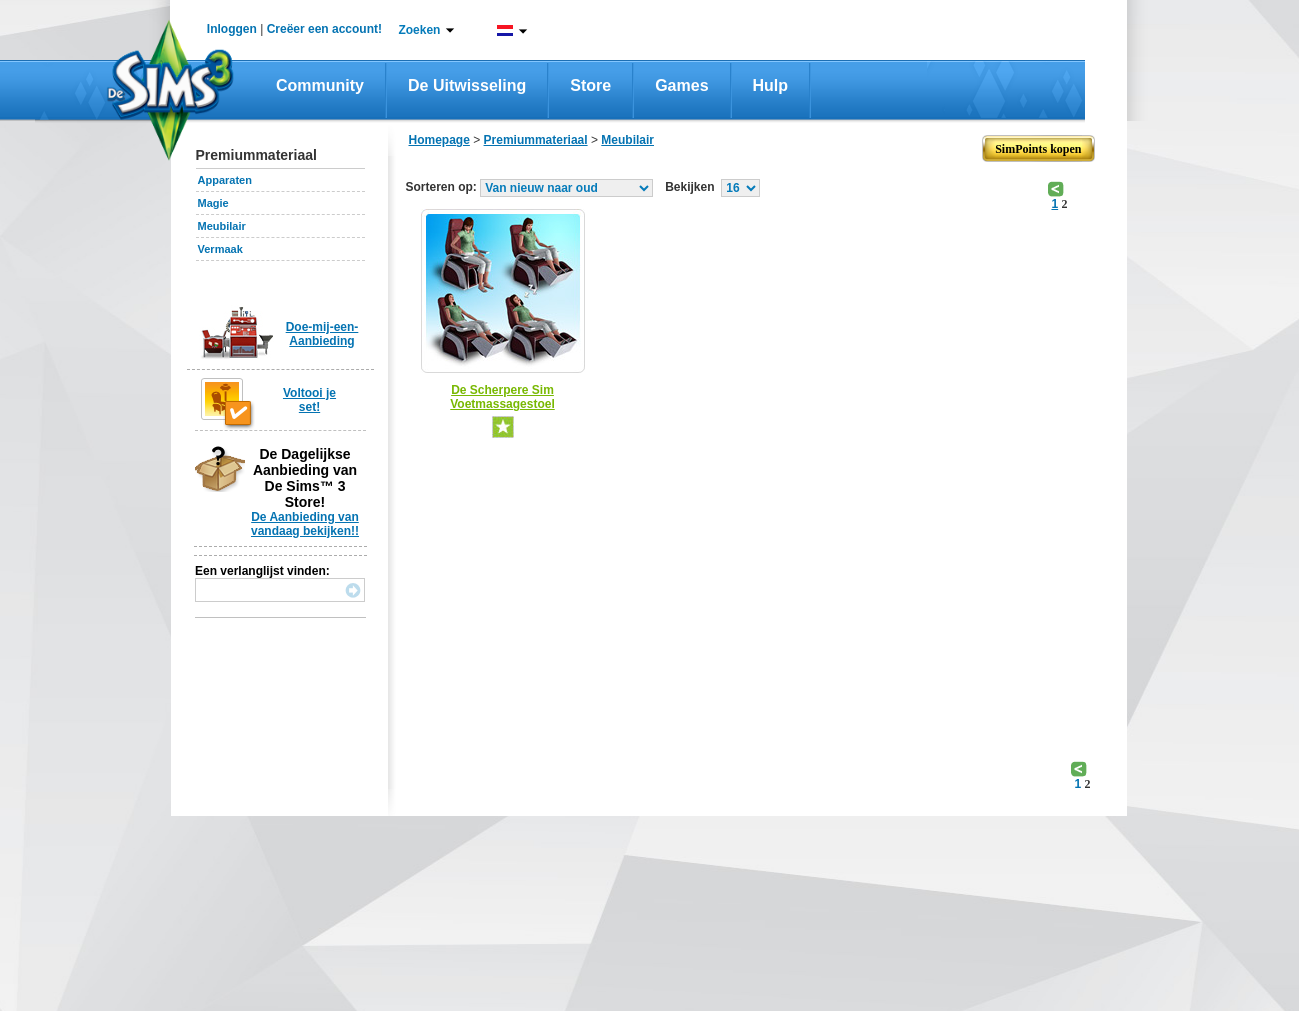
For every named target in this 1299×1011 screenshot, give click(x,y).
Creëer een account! (324, 29)
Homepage (439, 140)
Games (681, 85)
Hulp (771, 85)
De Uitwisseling (467, 85)
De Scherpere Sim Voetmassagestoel (502, 397)
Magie (213, 203)
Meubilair (222, 226)
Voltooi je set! (309, 400)
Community (320, 85)
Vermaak (220, 249)
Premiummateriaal (536, 140)
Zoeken (419, 30)
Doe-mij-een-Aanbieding (322, 334)
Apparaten (225, 180)
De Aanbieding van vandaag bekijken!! (305, 524)
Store (590, 85)
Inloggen (232, 29)
